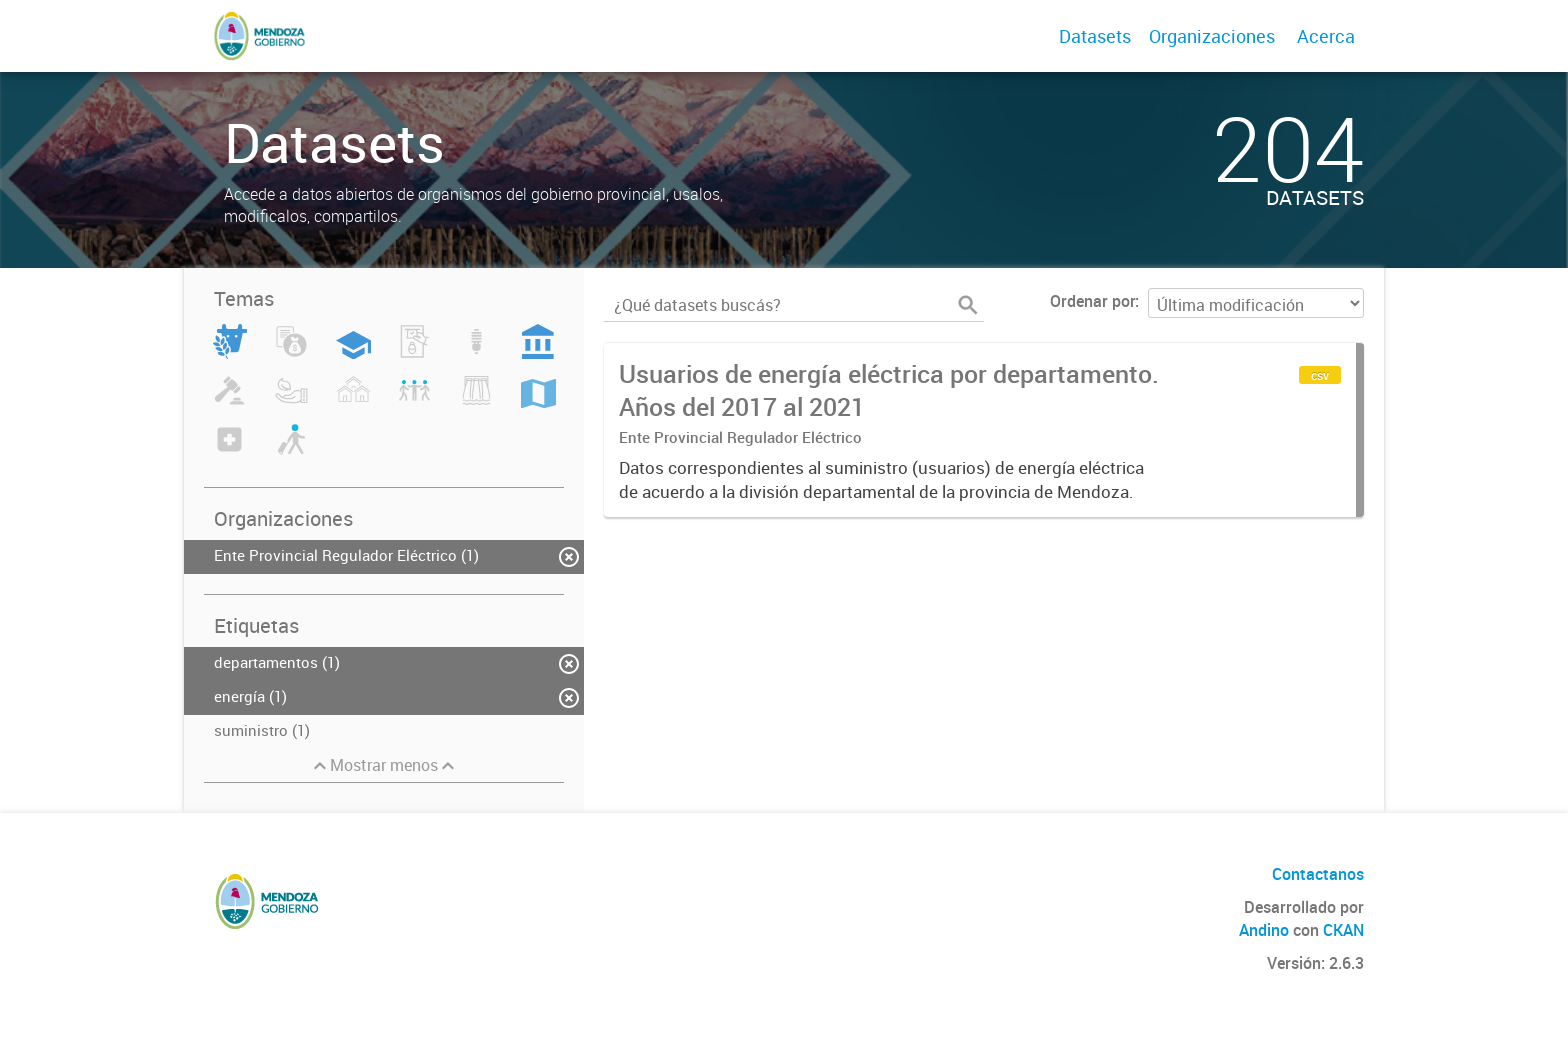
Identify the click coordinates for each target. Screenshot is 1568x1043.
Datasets (1095, 36)
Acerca (1326, 36)
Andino (1264, 930)
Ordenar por (1092, 301)
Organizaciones (1212, 36)
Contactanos (1318, 874)
